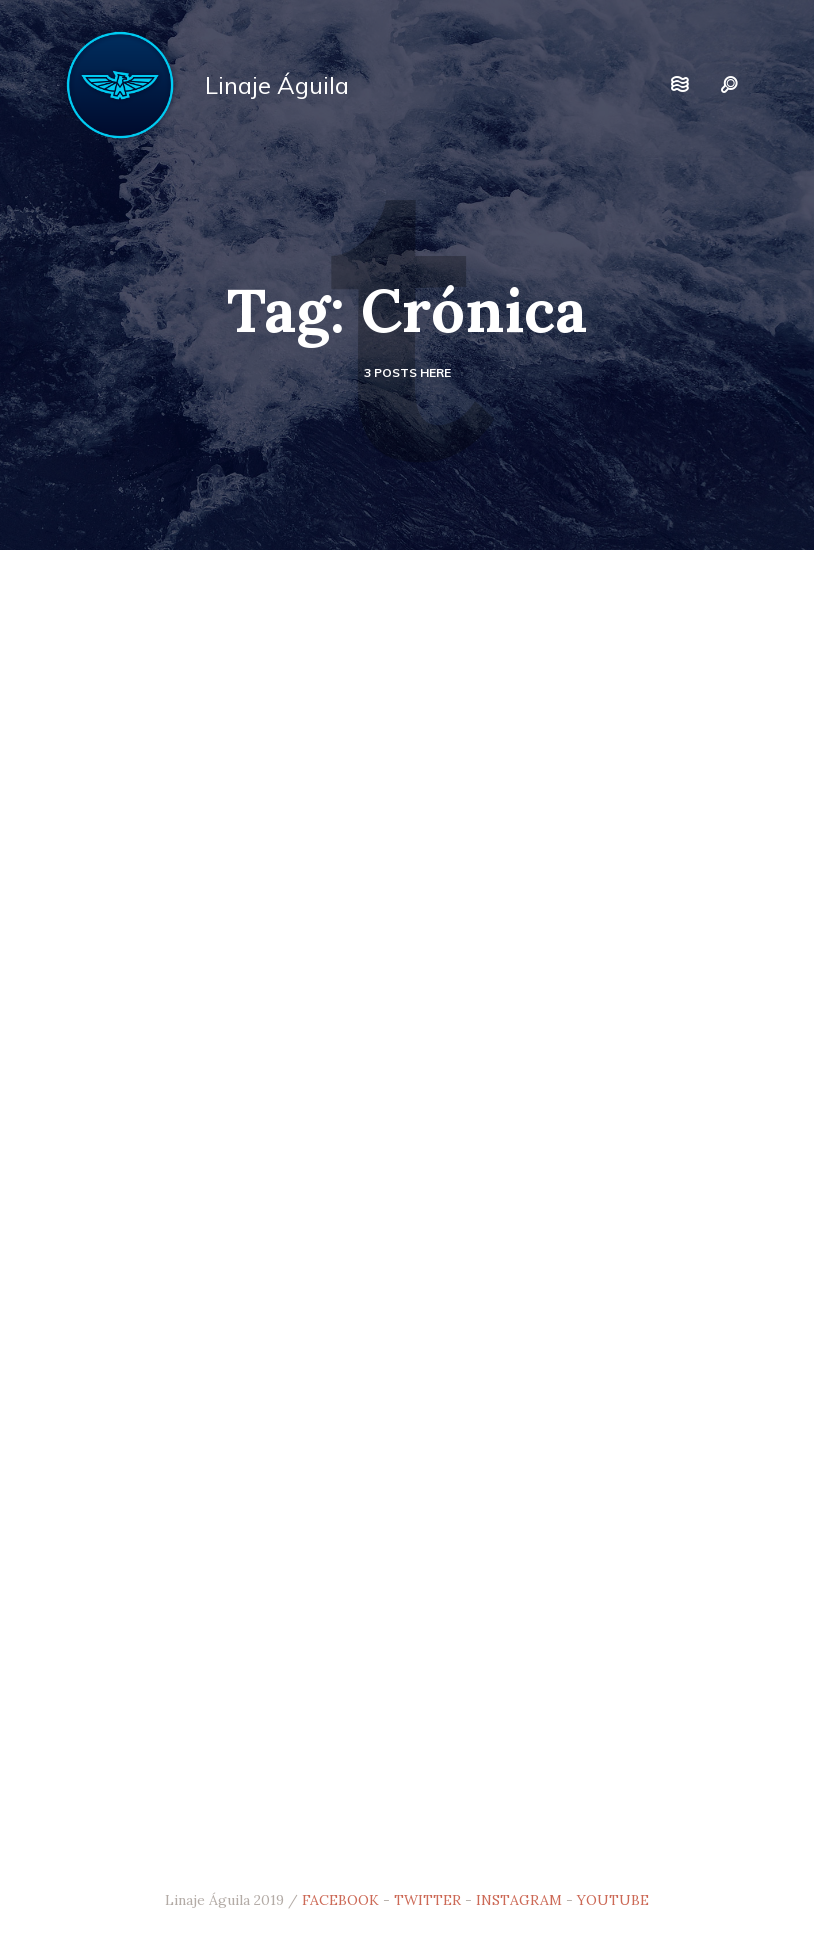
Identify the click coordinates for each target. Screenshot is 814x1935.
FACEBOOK (340, 1900)
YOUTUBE (613, 1900)
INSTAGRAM (519, 1900)
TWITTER (427, 1900)
